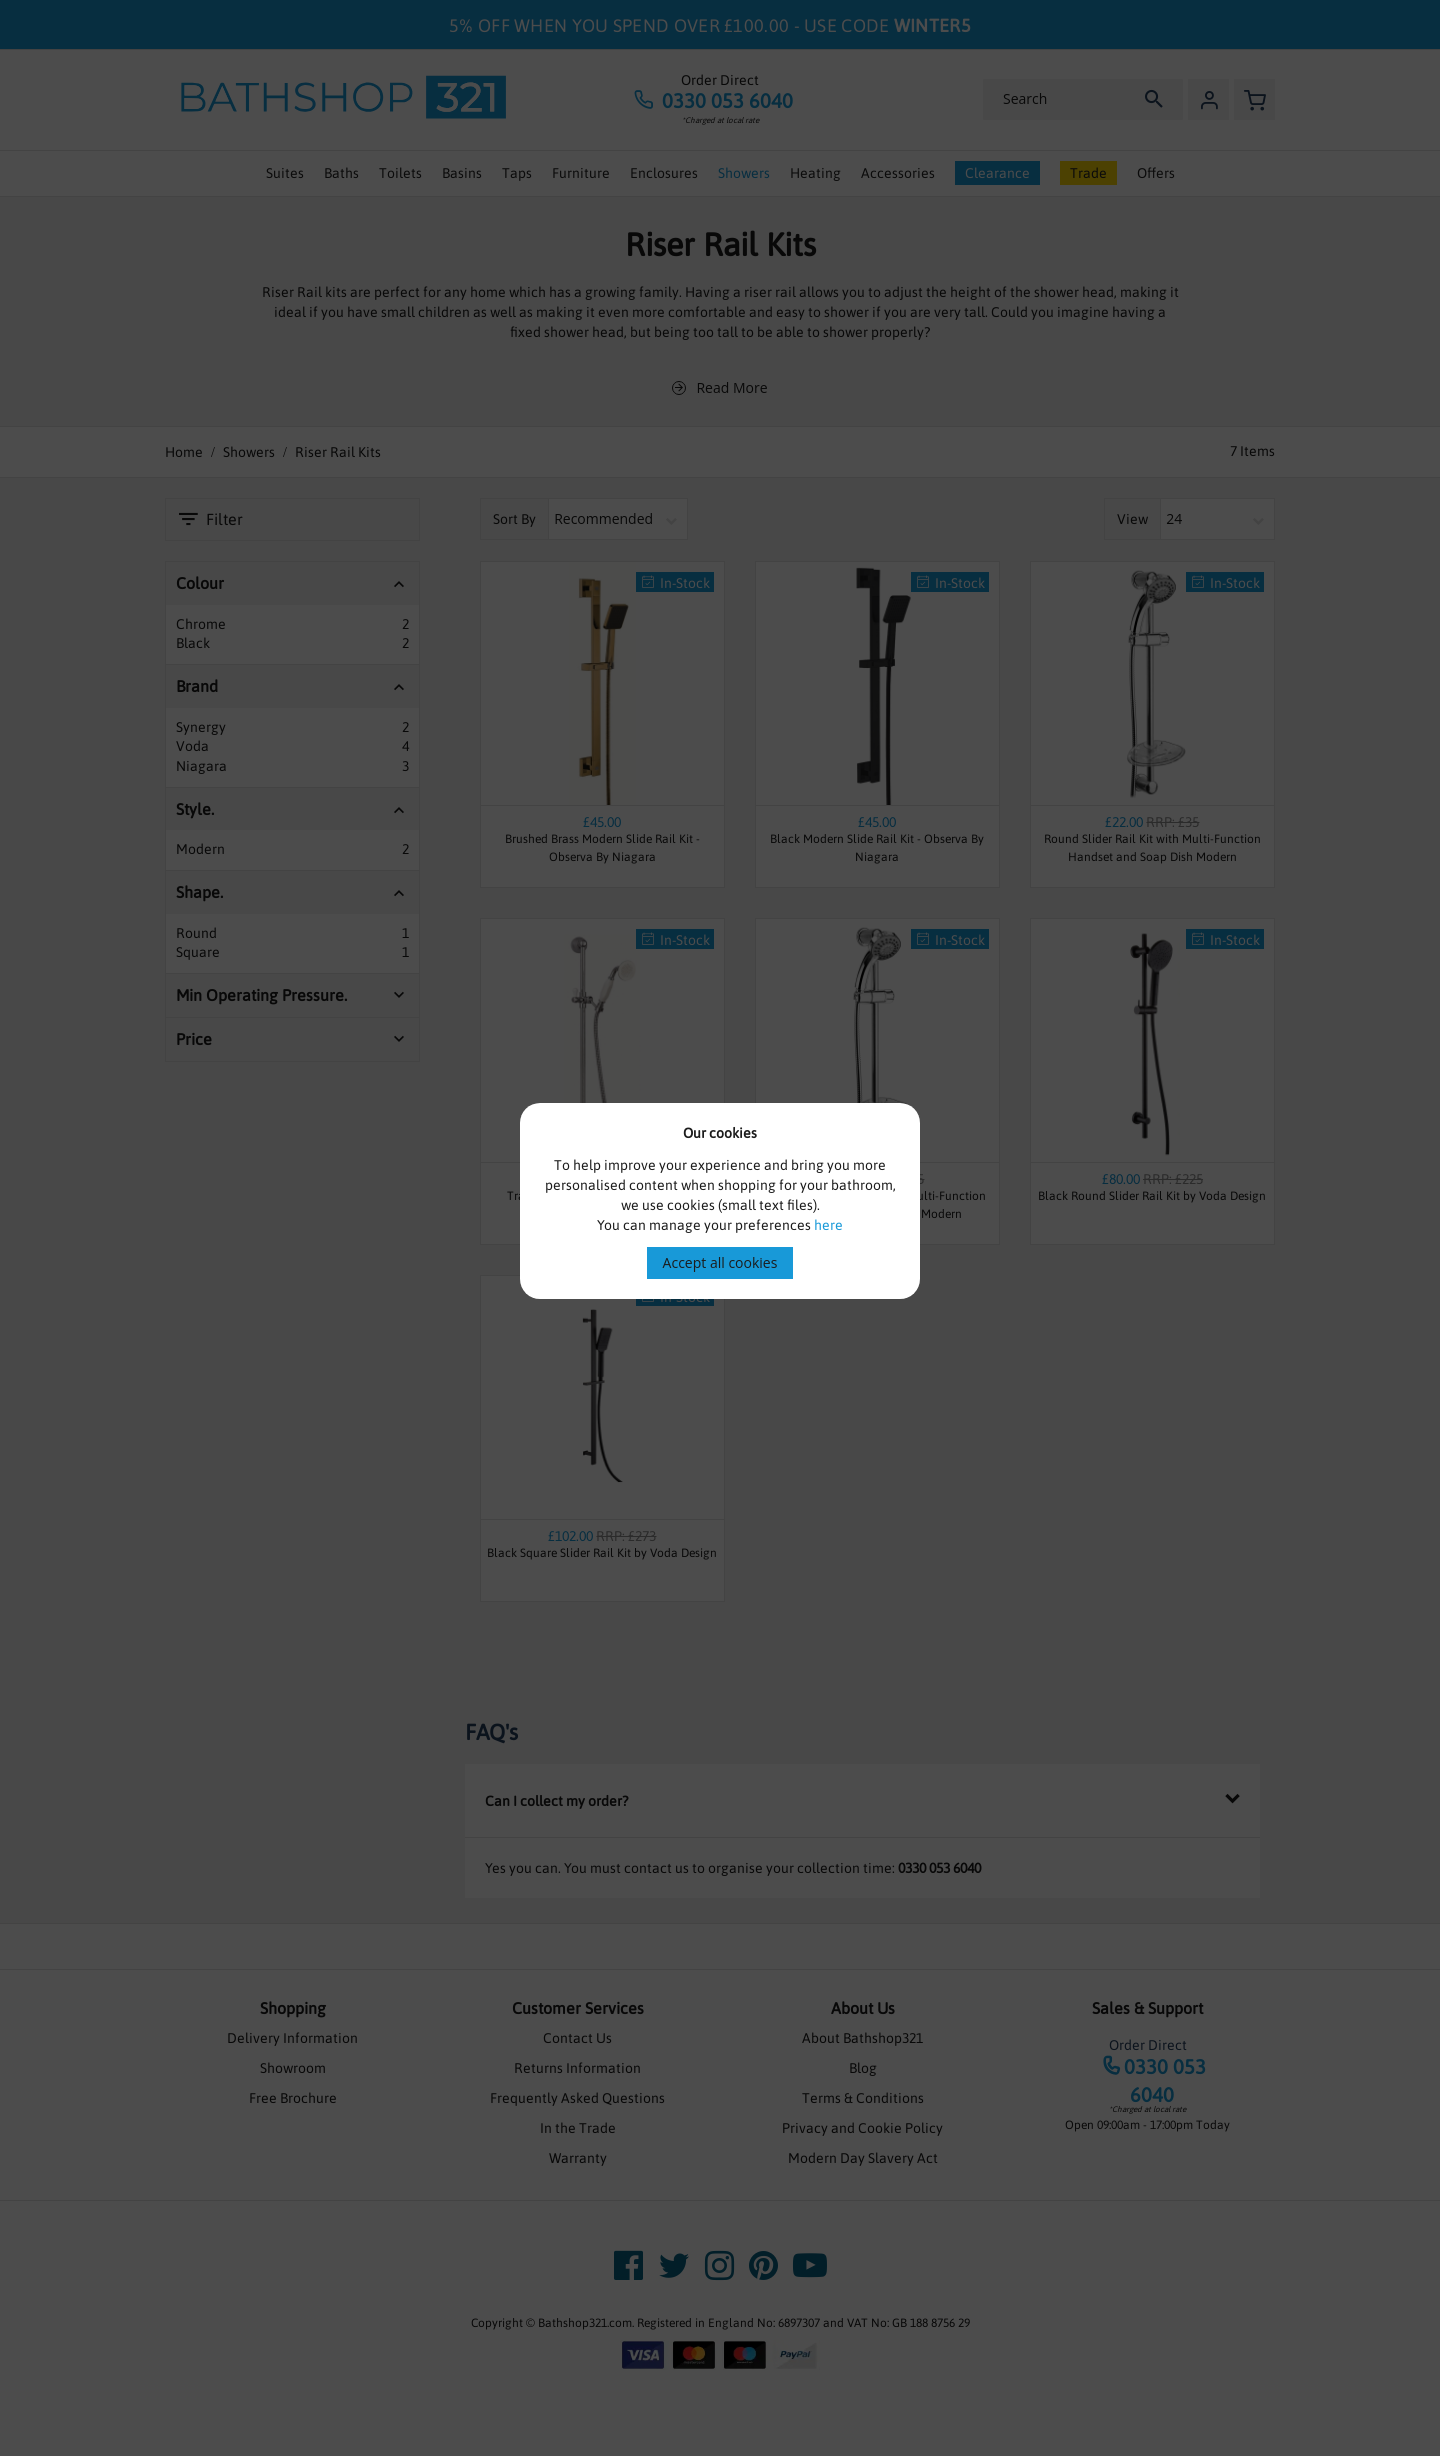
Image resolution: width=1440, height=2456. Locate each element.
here (828, 1225)
